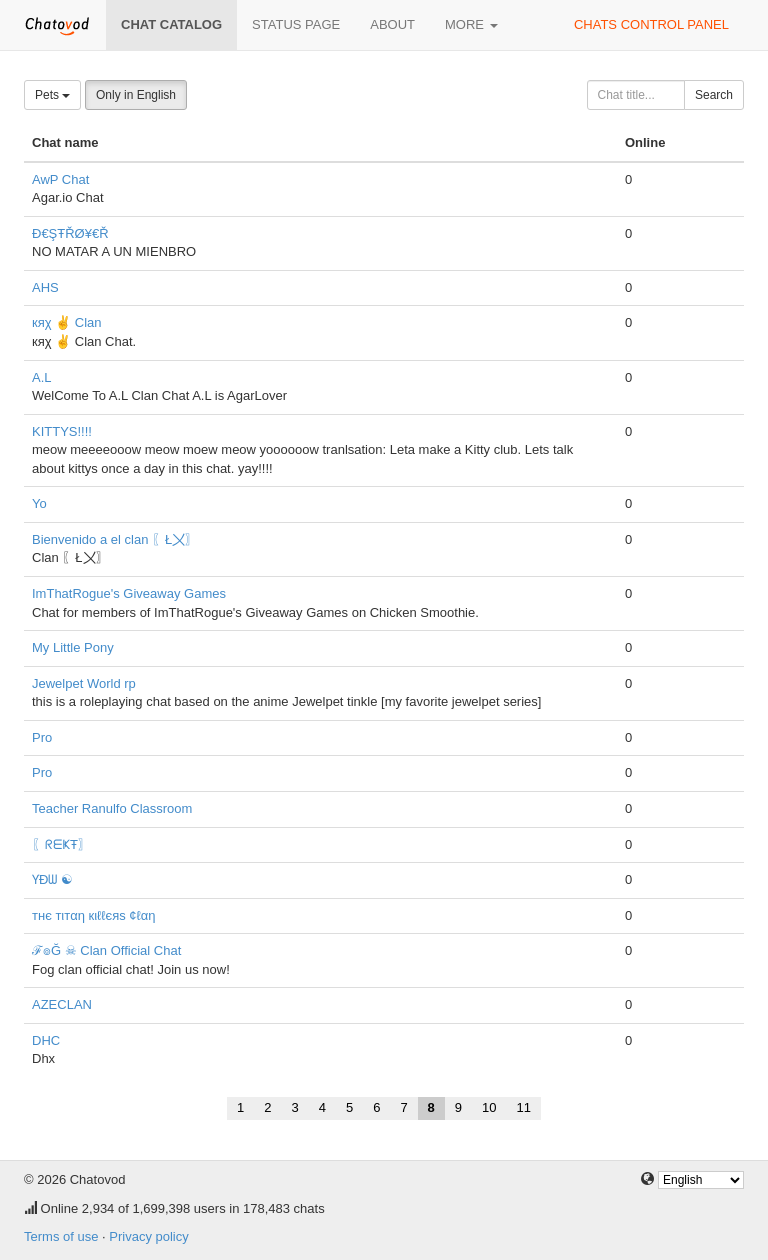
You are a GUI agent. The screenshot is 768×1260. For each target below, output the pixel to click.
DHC (46, 1040)
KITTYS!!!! (62, 431)
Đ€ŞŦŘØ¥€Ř (70, 233)
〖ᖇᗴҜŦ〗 (61, 844)
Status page (296, 24)
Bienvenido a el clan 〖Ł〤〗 (115, 539)
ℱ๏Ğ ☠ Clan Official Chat (106, 950)
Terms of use (61, 1236)
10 (489, 1107)
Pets (52, 95)
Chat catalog (171, 24)
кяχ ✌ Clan (67, 322)
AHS (45, 287)
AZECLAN (62, 1004)
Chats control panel (651, 24)
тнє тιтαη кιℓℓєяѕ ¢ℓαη (93, 915)
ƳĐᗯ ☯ (52, 879)
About (392, 24)
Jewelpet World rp (84, 683)
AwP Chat (60, 179)
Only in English (136, 95)
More (471, 24)
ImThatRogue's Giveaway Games (129, 593)
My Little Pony (73, 647)
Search (714, 95)
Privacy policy (148, 1236)
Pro (42, 737)
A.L (42, 377)
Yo (39, 503)
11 (524, 1107)
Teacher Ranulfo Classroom (112, 808)
